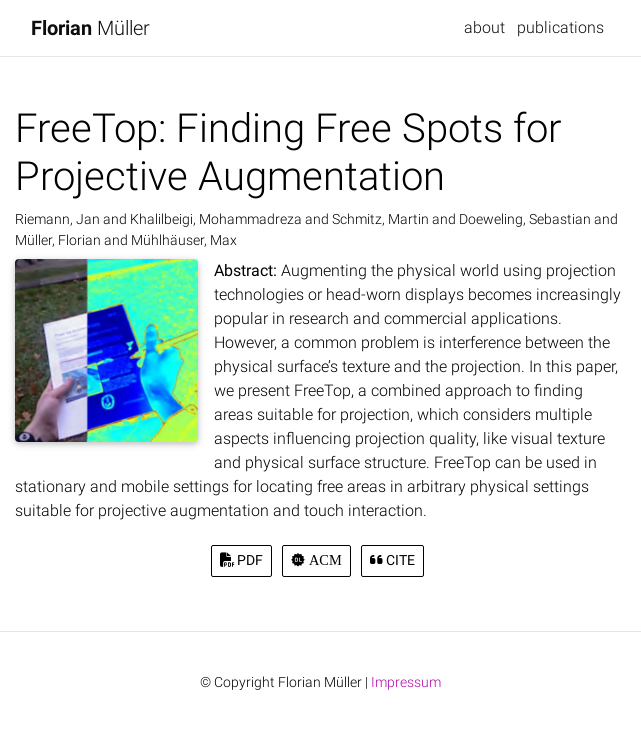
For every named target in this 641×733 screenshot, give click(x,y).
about (484, 27)
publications (560, 27)
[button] (316, 561)
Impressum (406, 682)
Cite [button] (392, 560)
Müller (90, 28)
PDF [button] (241, 560)
